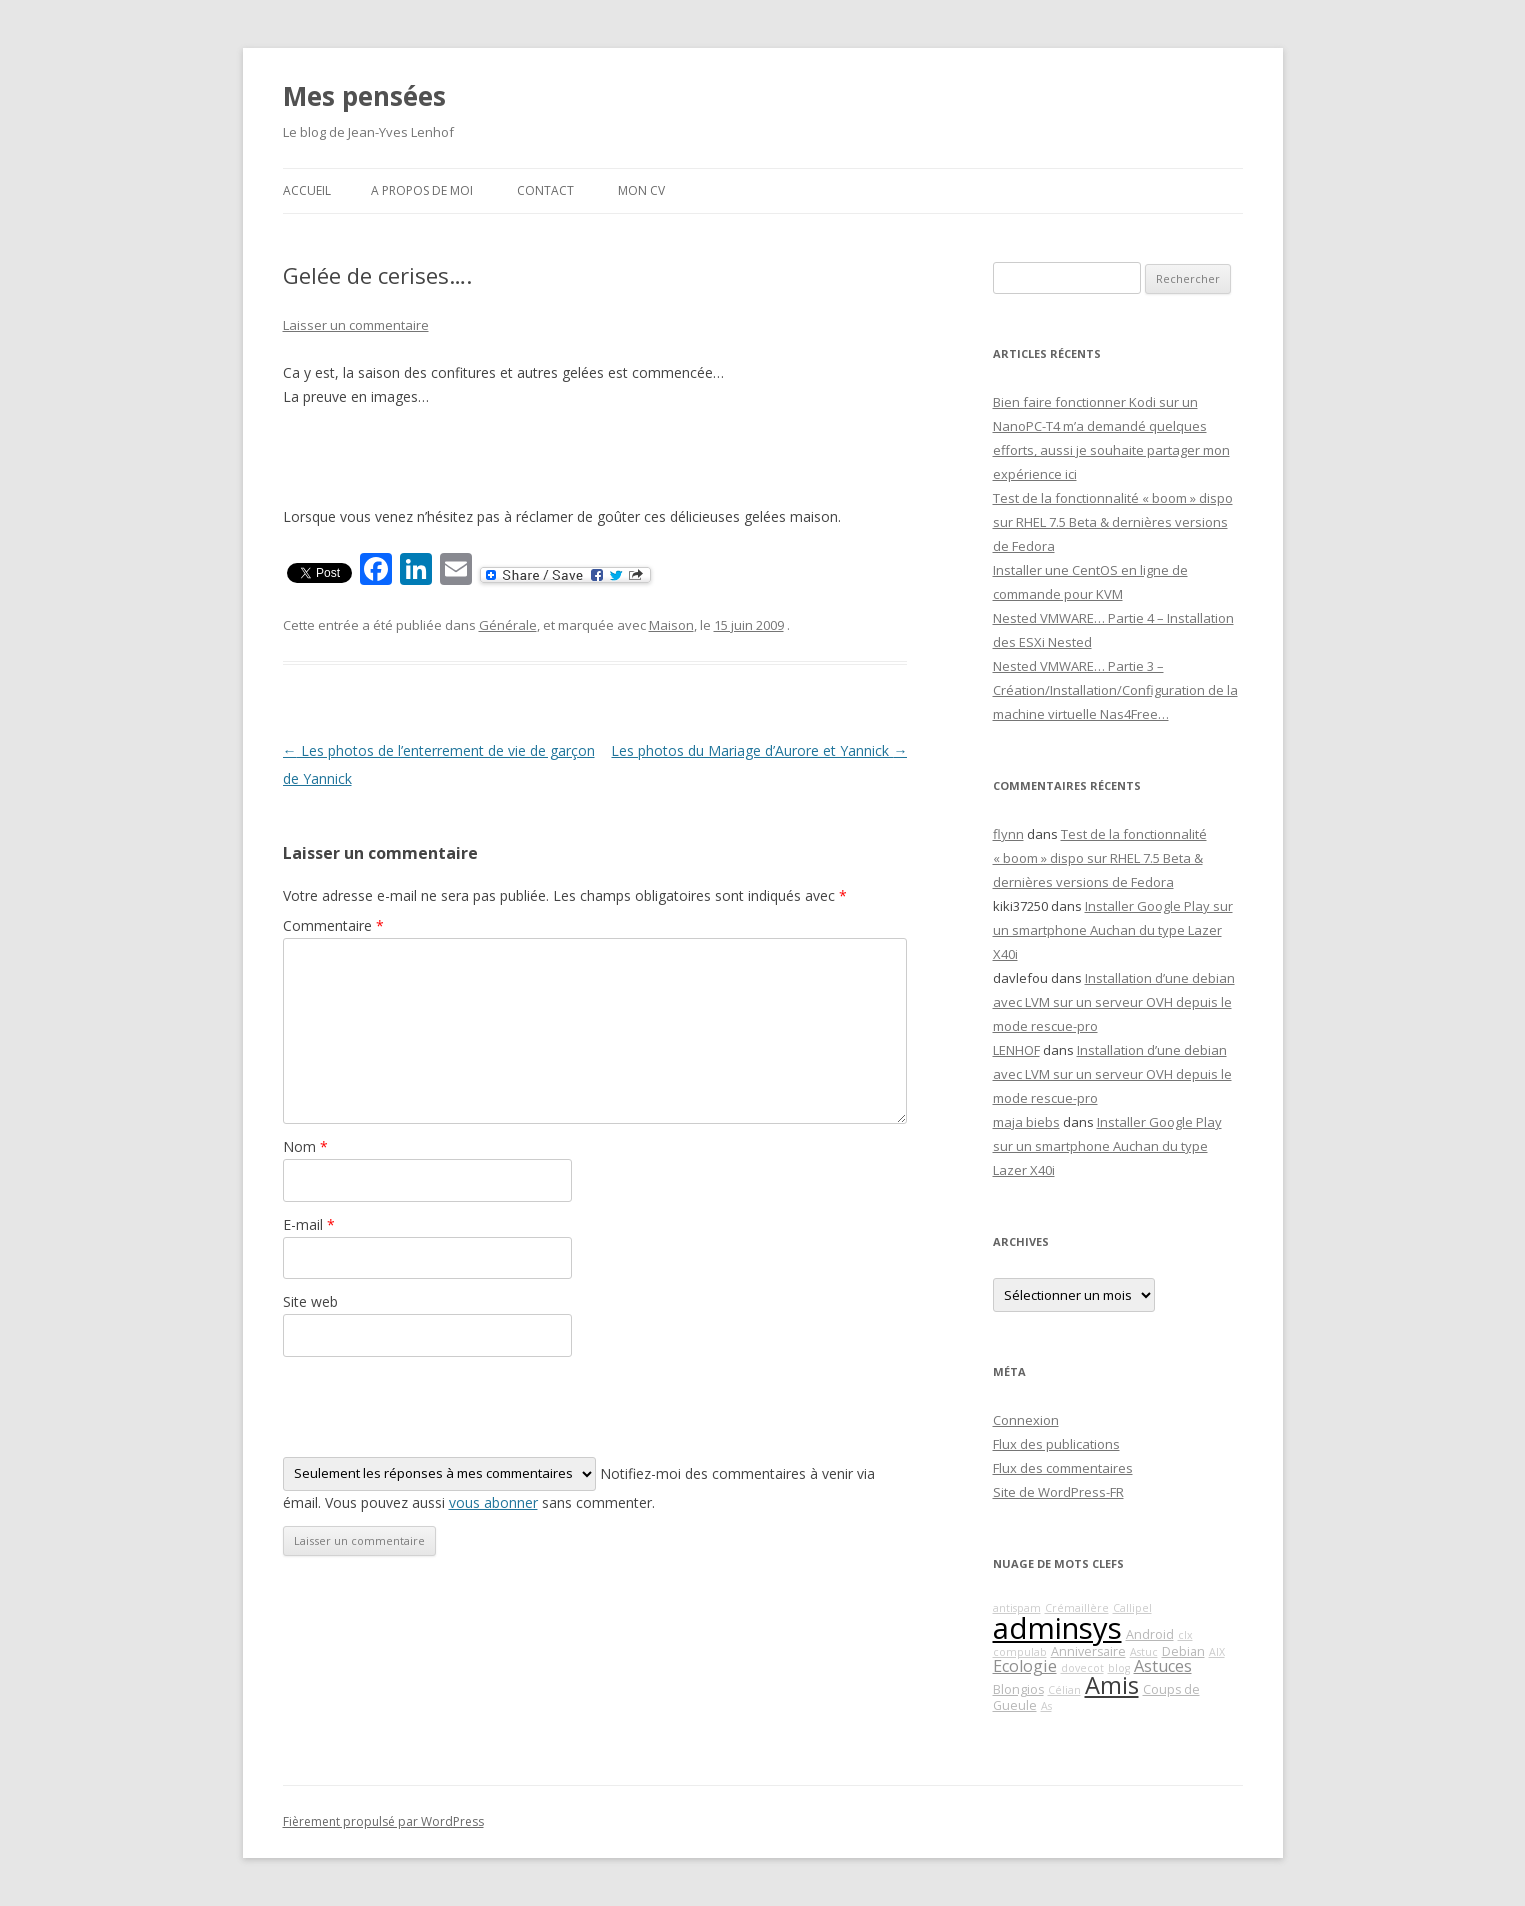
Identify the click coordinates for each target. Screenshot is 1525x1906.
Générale (508, 625)
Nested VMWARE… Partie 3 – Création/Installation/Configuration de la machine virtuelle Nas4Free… (1115, 690)
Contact (545, 190)
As (1046, 1706)
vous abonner (493, 1502)
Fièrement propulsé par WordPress (383, 1821)
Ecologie (1025, 1666)
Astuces (1163, 1666)
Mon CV (641, 190)
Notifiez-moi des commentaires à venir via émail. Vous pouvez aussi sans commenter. (579, 1484)
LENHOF (1016, 1050)
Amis (1112, 1685)
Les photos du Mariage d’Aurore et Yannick (759, 750)
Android (1150, 1634)
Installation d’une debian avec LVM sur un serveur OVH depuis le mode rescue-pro (1114, 1002)
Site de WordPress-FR (1058, 1492)
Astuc (1144, 1652)
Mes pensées (364, 96)
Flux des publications (1056, 1444)
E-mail (309, 1224)
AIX (1217, 1652)
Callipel (1132, 1608)
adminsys (1057, 1628)
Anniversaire (1088, 1651)
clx (1185, 1635)
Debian (1183, 1651)
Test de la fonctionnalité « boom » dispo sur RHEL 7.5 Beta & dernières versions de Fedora (1113, 522)
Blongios (1018, 1689)
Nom (305, 1146)
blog (1119, 1668)
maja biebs (1026, 1122)
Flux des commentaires (1063, 1468)
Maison (671, 625)
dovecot (1082, 1668)
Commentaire (333, 925)
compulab (1020, 1652)
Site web (310, 1301)
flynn (1008, 834)
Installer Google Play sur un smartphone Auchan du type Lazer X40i (1113, 930)
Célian (1064, 1690)
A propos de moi (422, 190)
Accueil (307, 190)
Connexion (1026, 1420)
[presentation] (435, 1407)
